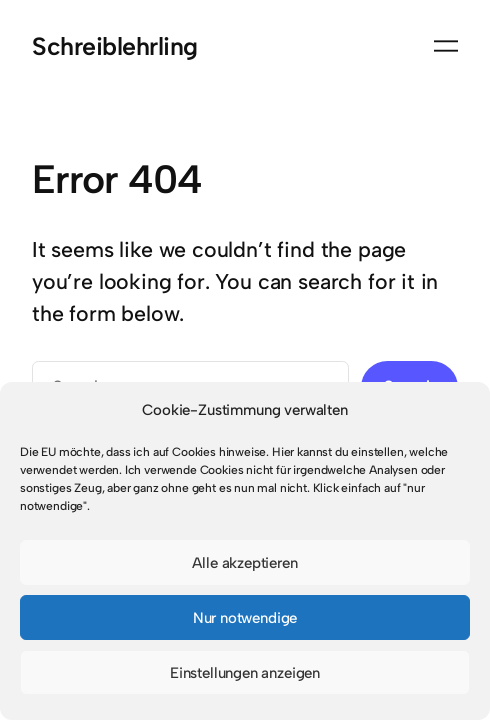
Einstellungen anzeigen (245, 673)
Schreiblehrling (115, 46)
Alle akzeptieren (244, 563)
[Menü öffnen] (446, 46)
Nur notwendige (245, 618)
